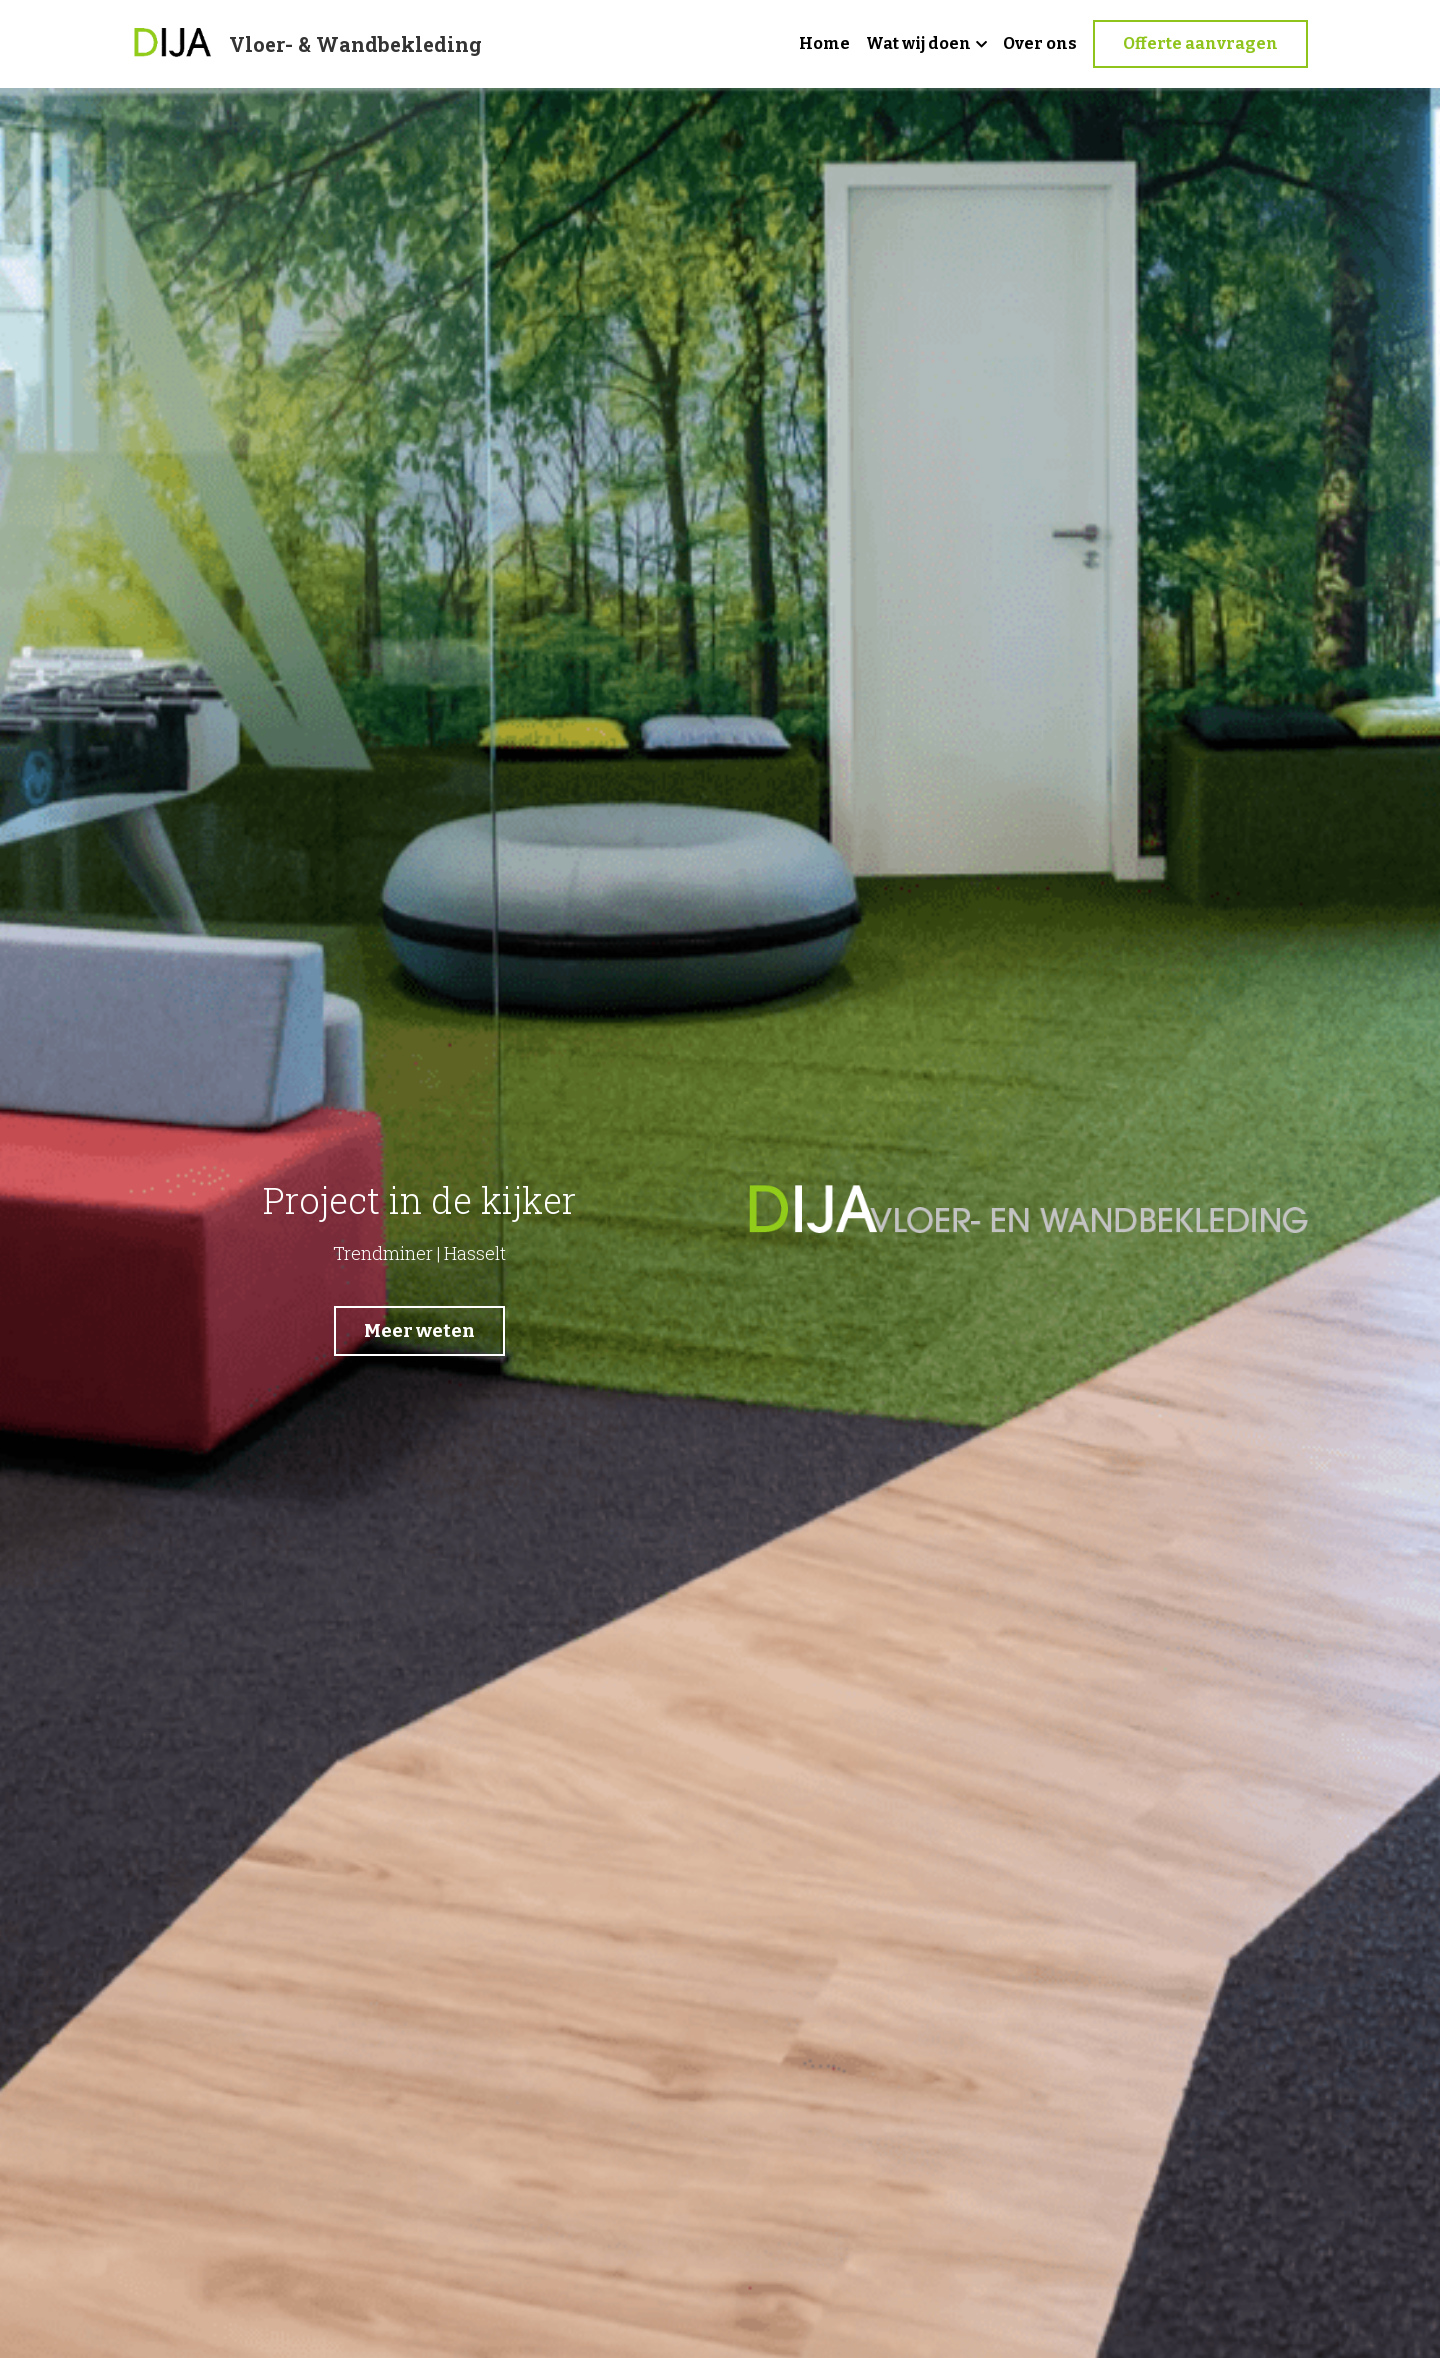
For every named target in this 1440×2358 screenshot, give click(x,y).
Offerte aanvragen (1200, 43)
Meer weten (418, 1327)
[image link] (173, 42)
